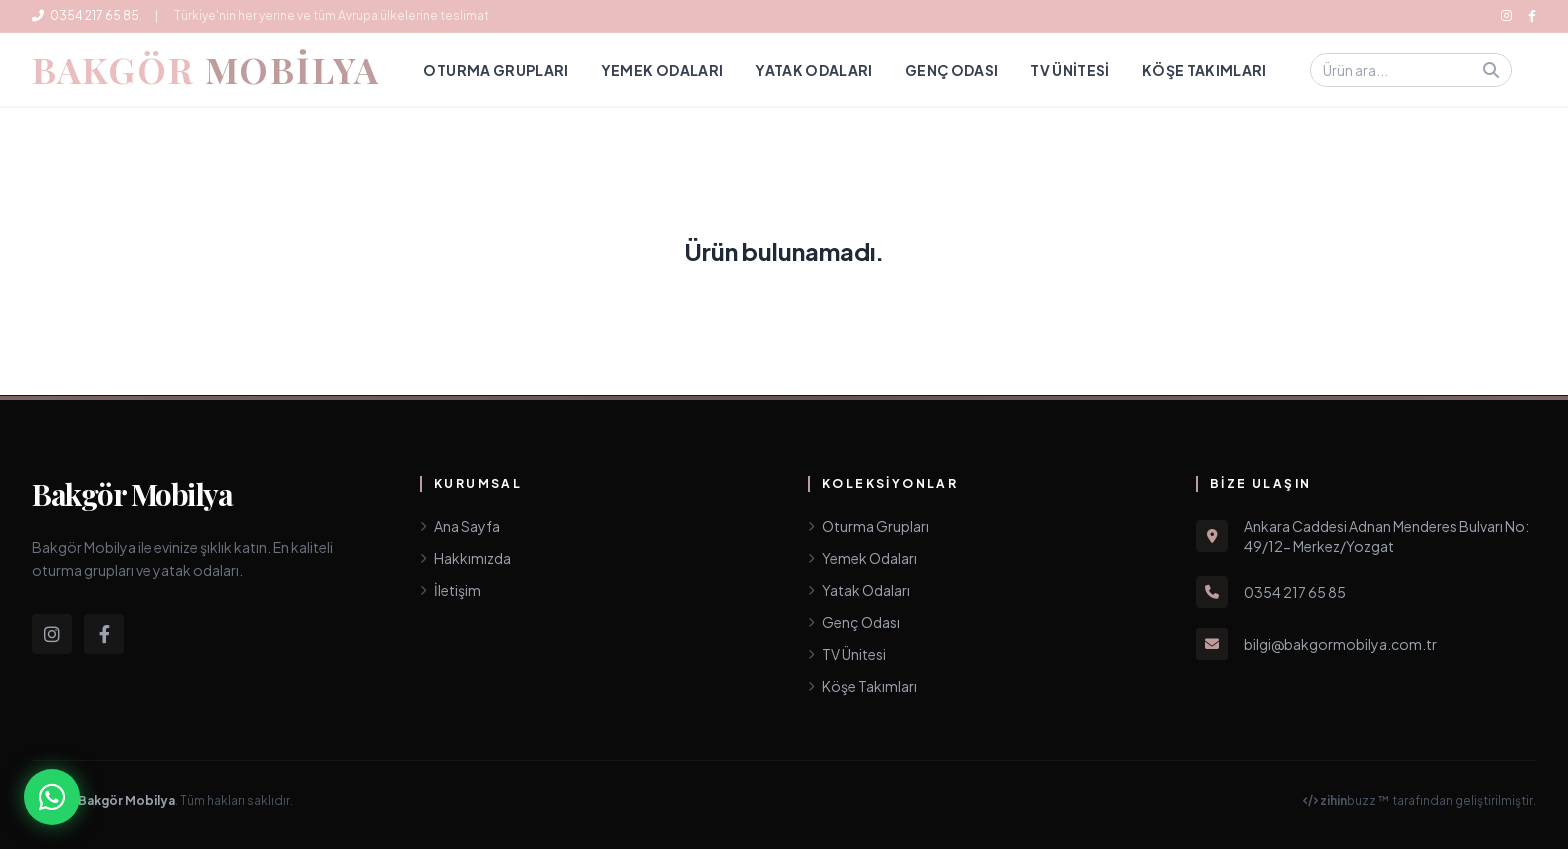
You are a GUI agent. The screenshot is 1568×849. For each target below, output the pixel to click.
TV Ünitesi (1070, 70)
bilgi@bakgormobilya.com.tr (1340, 644)
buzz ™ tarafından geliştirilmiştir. (1419, 801)
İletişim (450, 590)
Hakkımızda (465, 558)
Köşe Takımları (1204, 70)
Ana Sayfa (460, 526)
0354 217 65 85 (85, 15)
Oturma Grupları (495, 70)
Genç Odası (952, 70)
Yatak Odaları (814, 70)
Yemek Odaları (662, 70)
